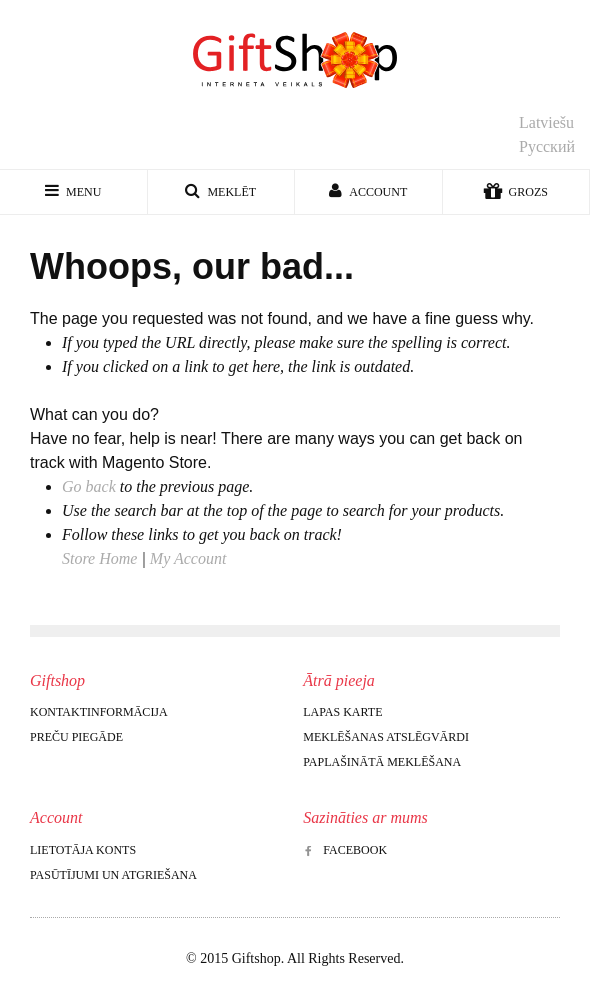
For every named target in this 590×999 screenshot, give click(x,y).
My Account (188, 558)
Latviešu (546, 122)
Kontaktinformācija (99, 712)
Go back (89, 486)
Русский (547, 146)
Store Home (99, 558)
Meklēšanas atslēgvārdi (386, 737)
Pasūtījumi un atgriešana (113, 875)
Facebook (345, 850)
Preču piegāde (76, 737)
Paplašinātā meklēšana (382, 762)
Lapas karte (342, 712)
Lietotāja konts (83, 850)
